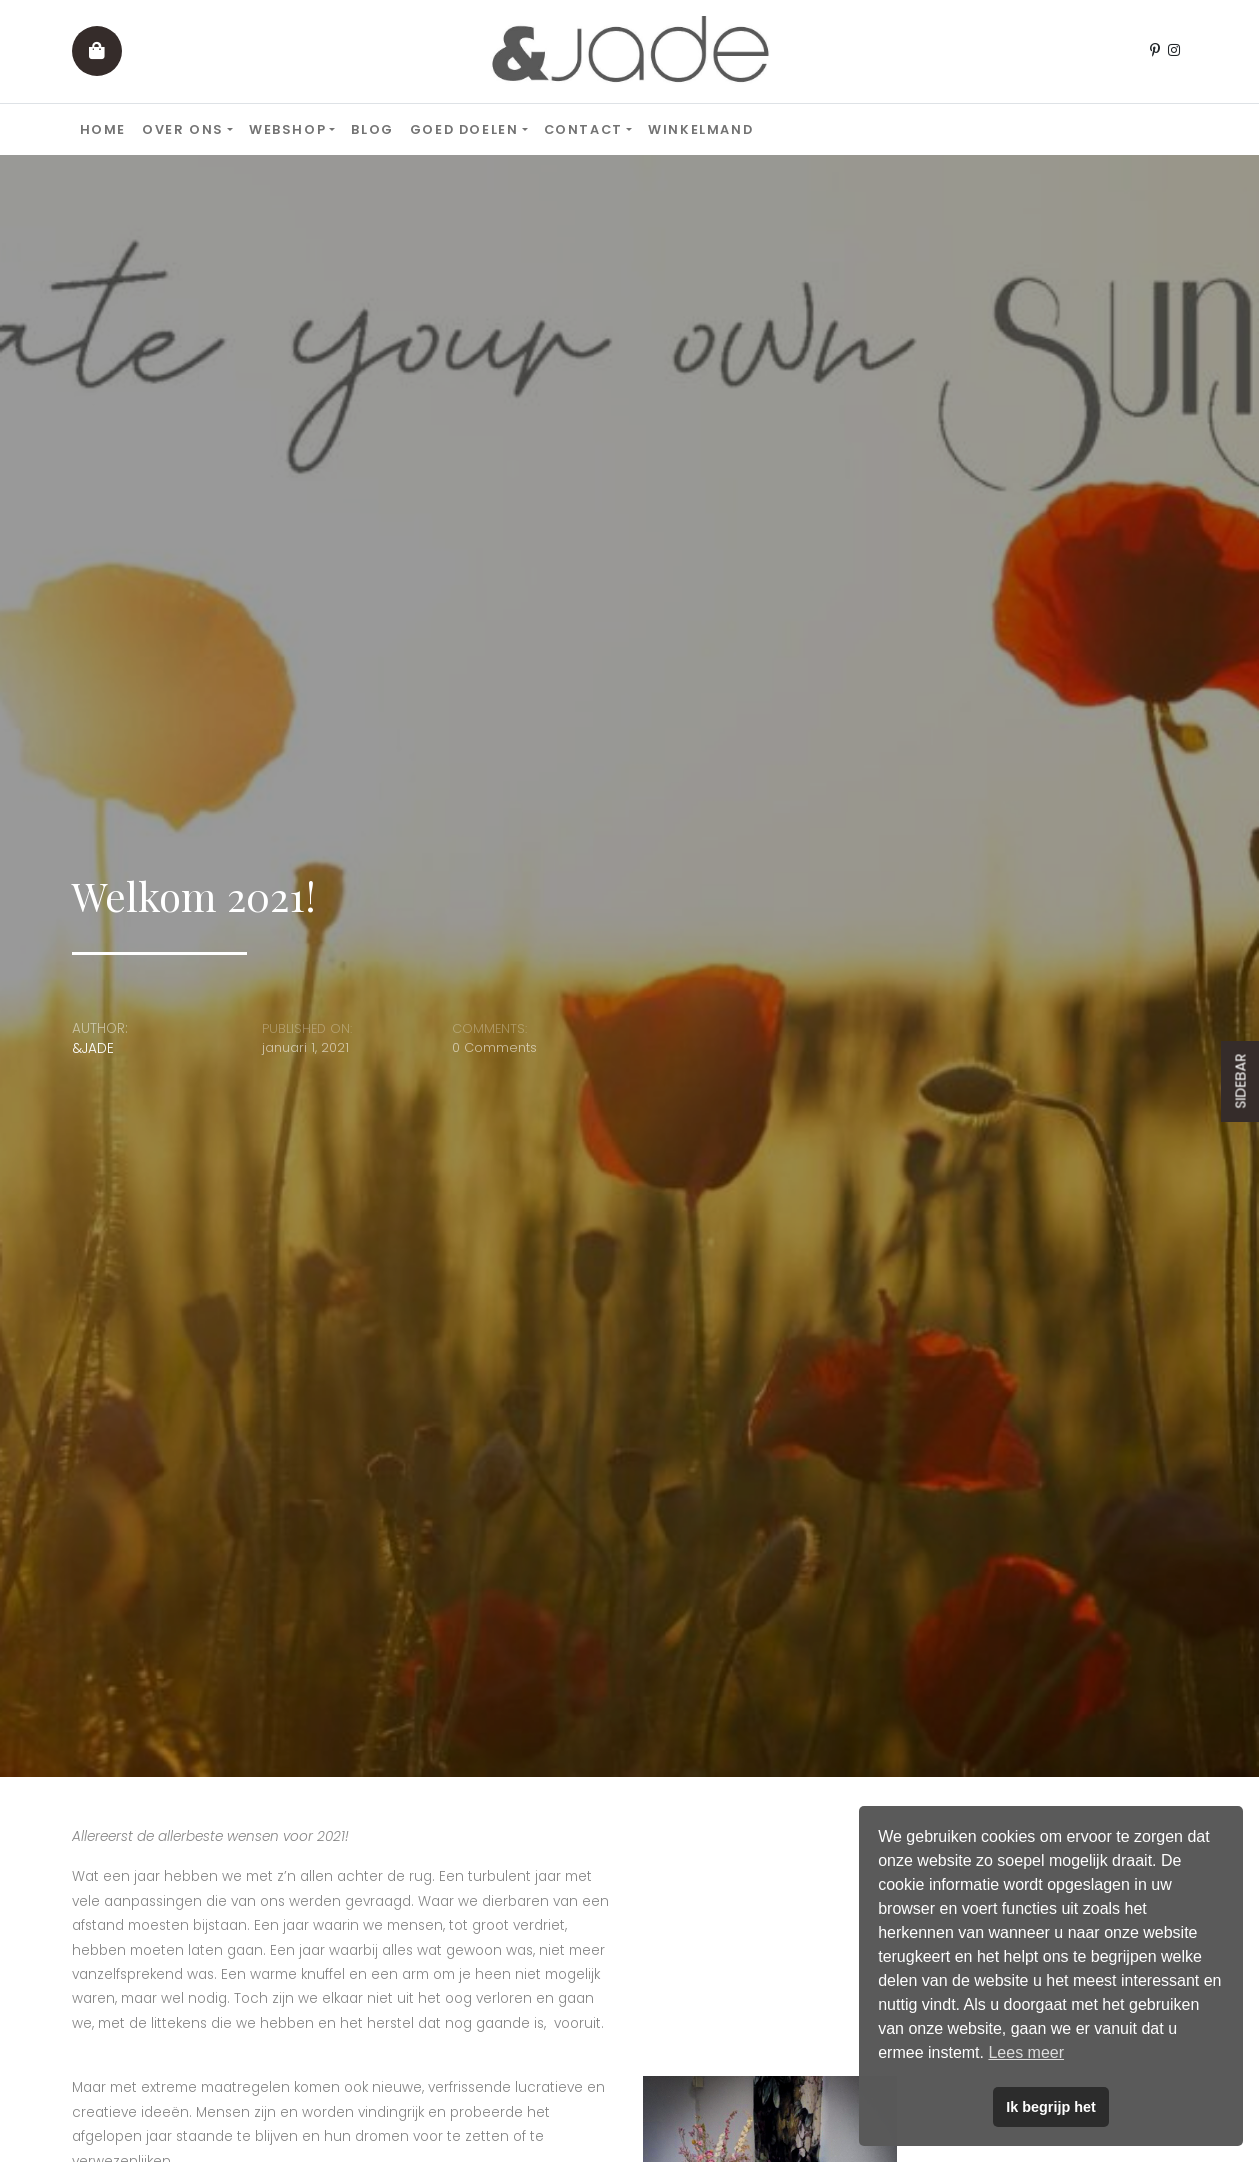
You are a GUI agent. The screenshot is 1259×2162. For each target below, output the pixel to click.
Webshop (287, 129)
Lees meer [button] (1026, 2052)
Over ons (183, 129)
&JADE (93, 1048)
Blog (372, 129)
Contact (583, 129)
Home (103, 129)
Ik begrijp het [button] (1051, 2107)
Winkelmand (700, 129)
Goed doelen (464, 129)
